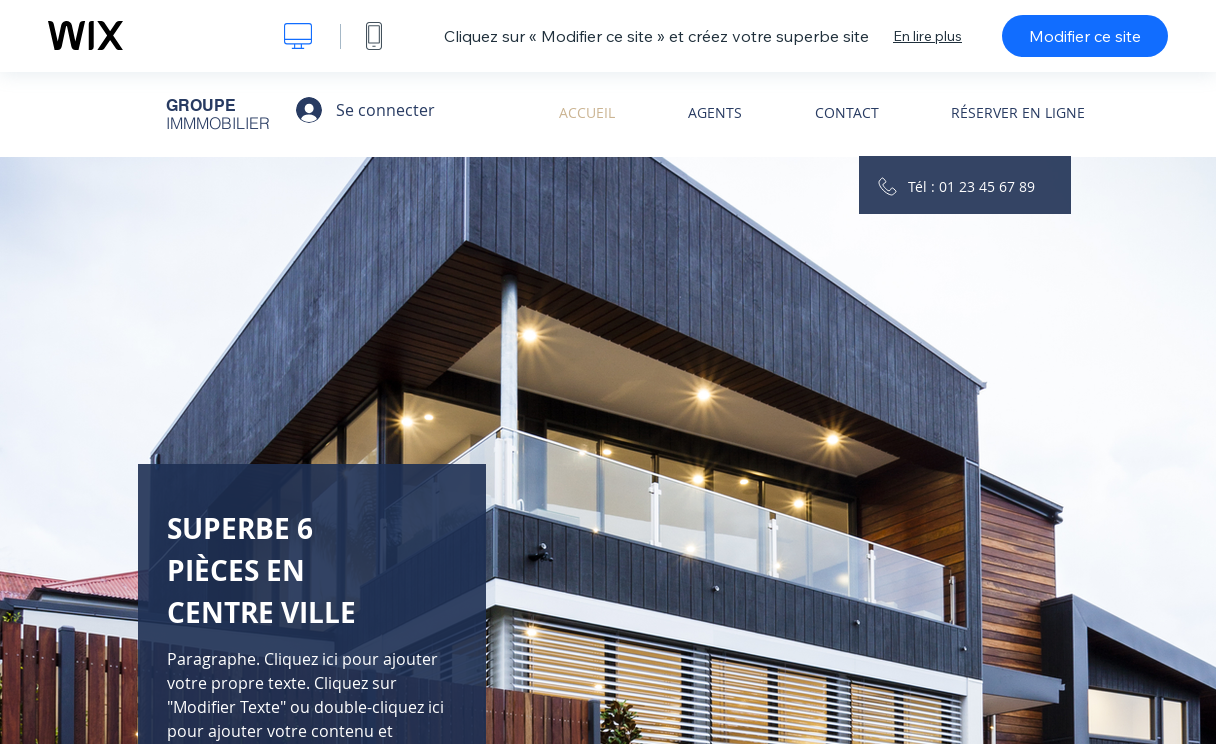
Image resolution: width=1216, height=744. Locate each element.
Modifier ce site (1085, 36)
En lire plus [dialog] (927, 36)
